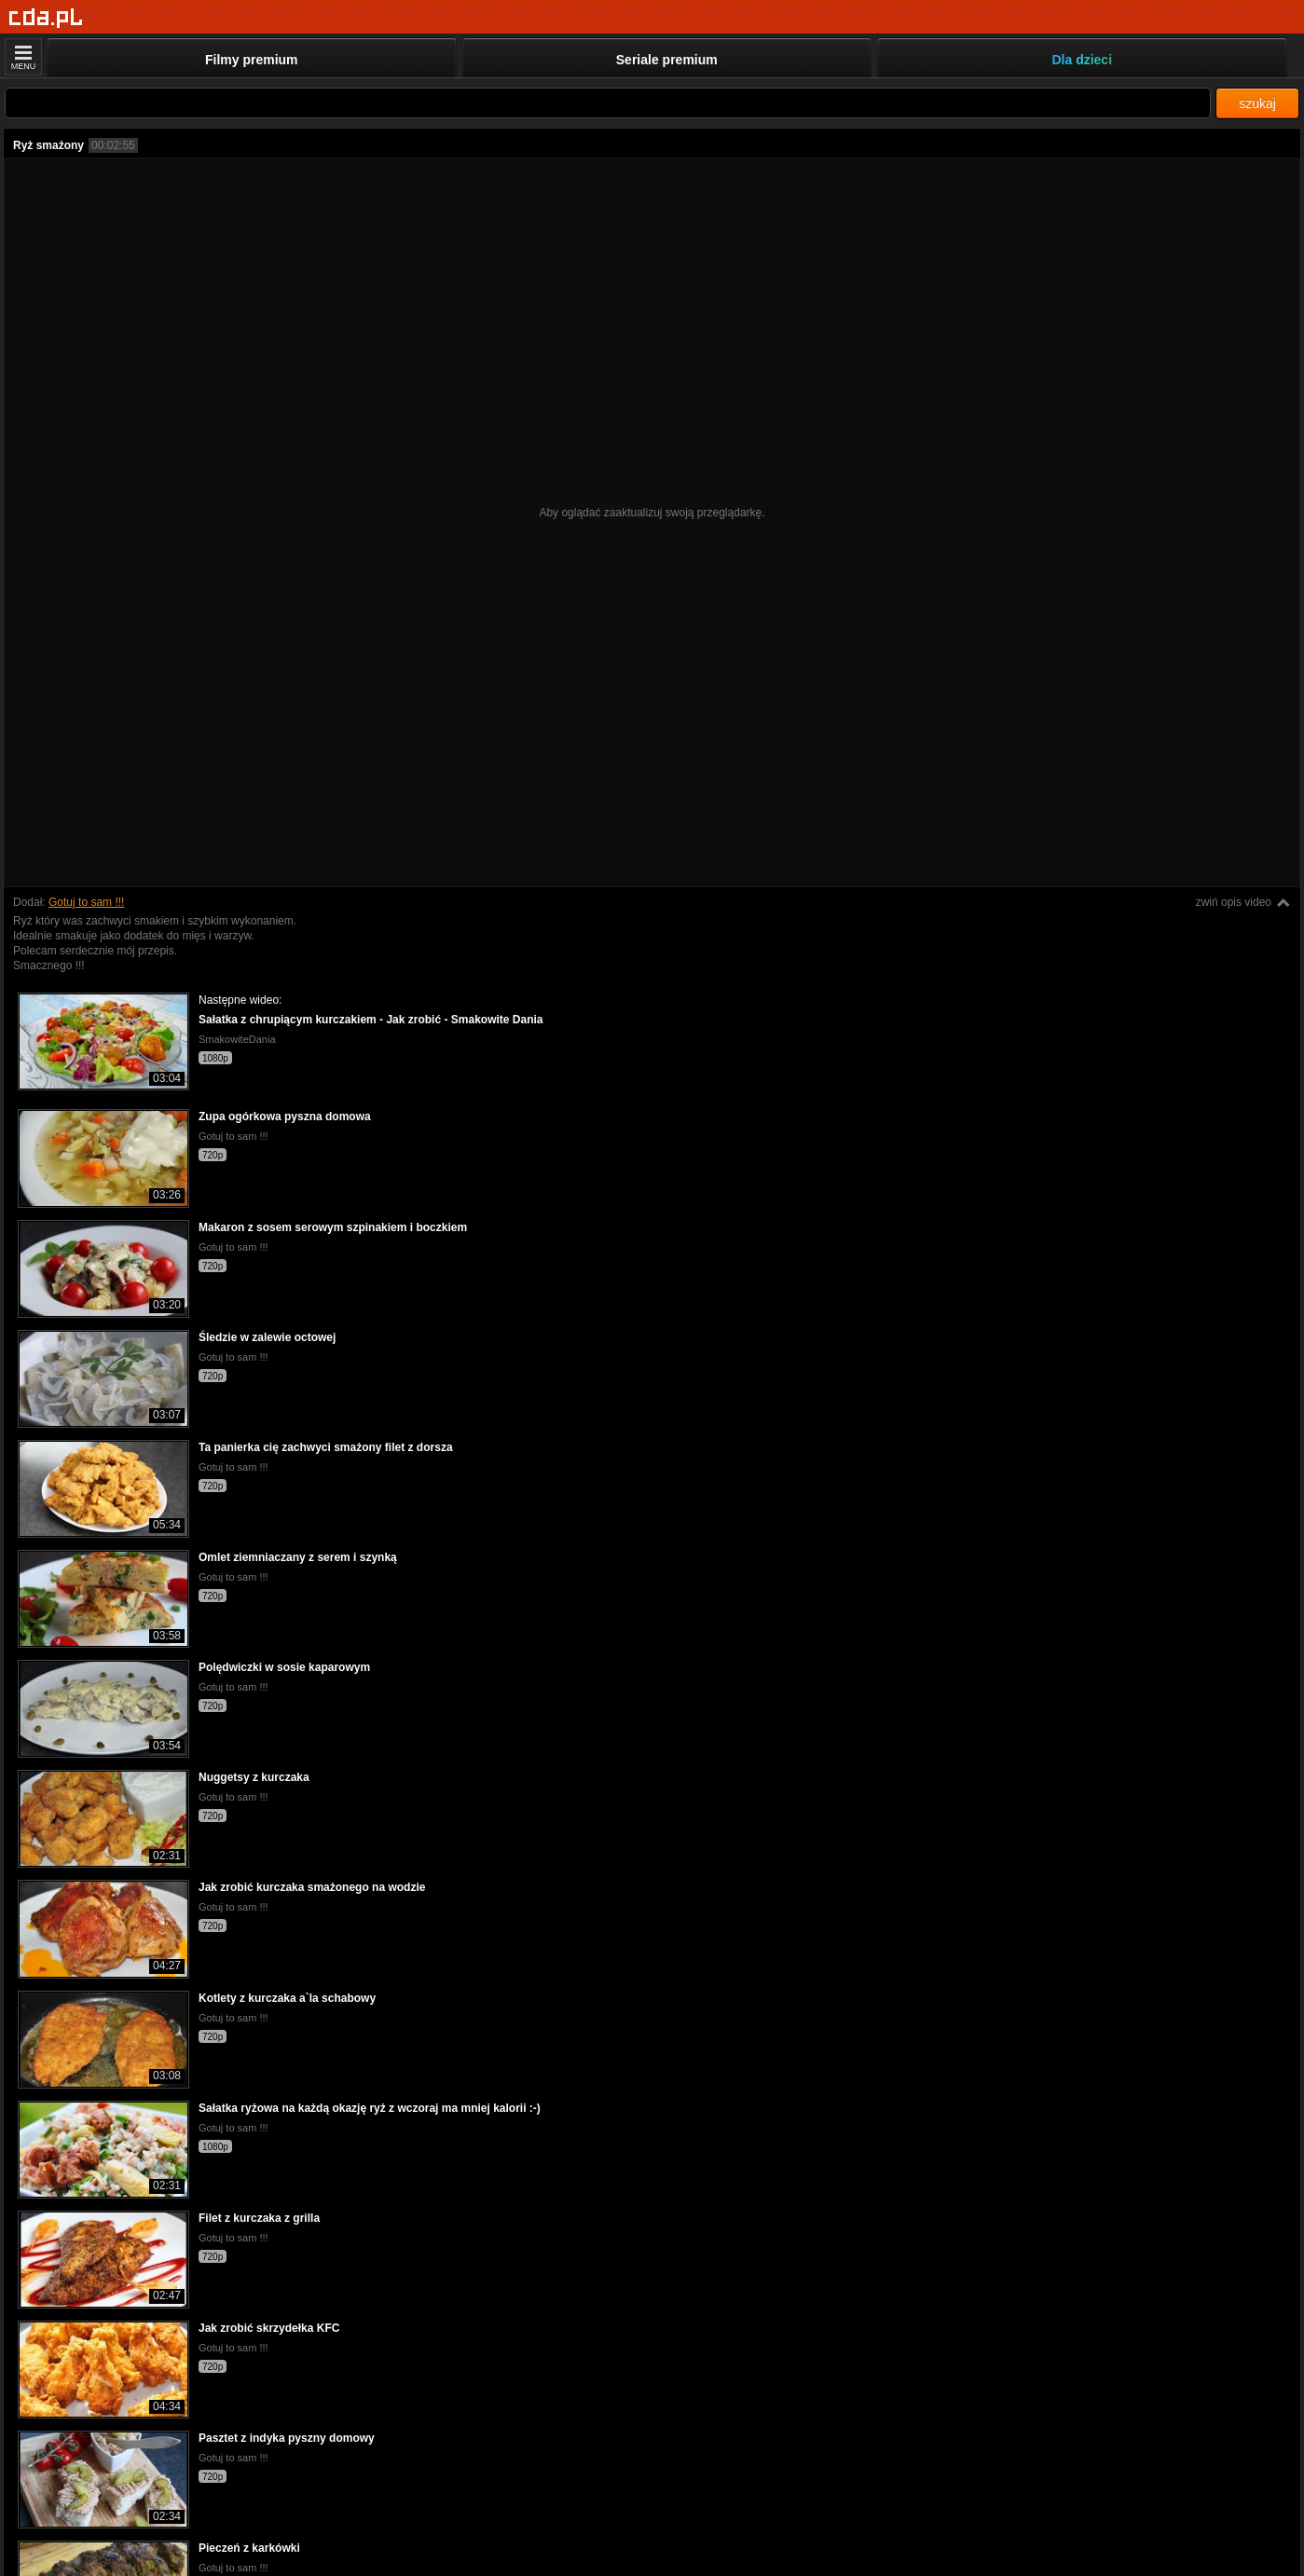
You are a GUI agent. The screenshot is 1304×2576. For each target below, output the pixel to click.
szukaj (1257, 103)
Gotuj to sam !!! (86, 902)
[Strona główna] (46, 18)
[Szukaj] (608, 103)
